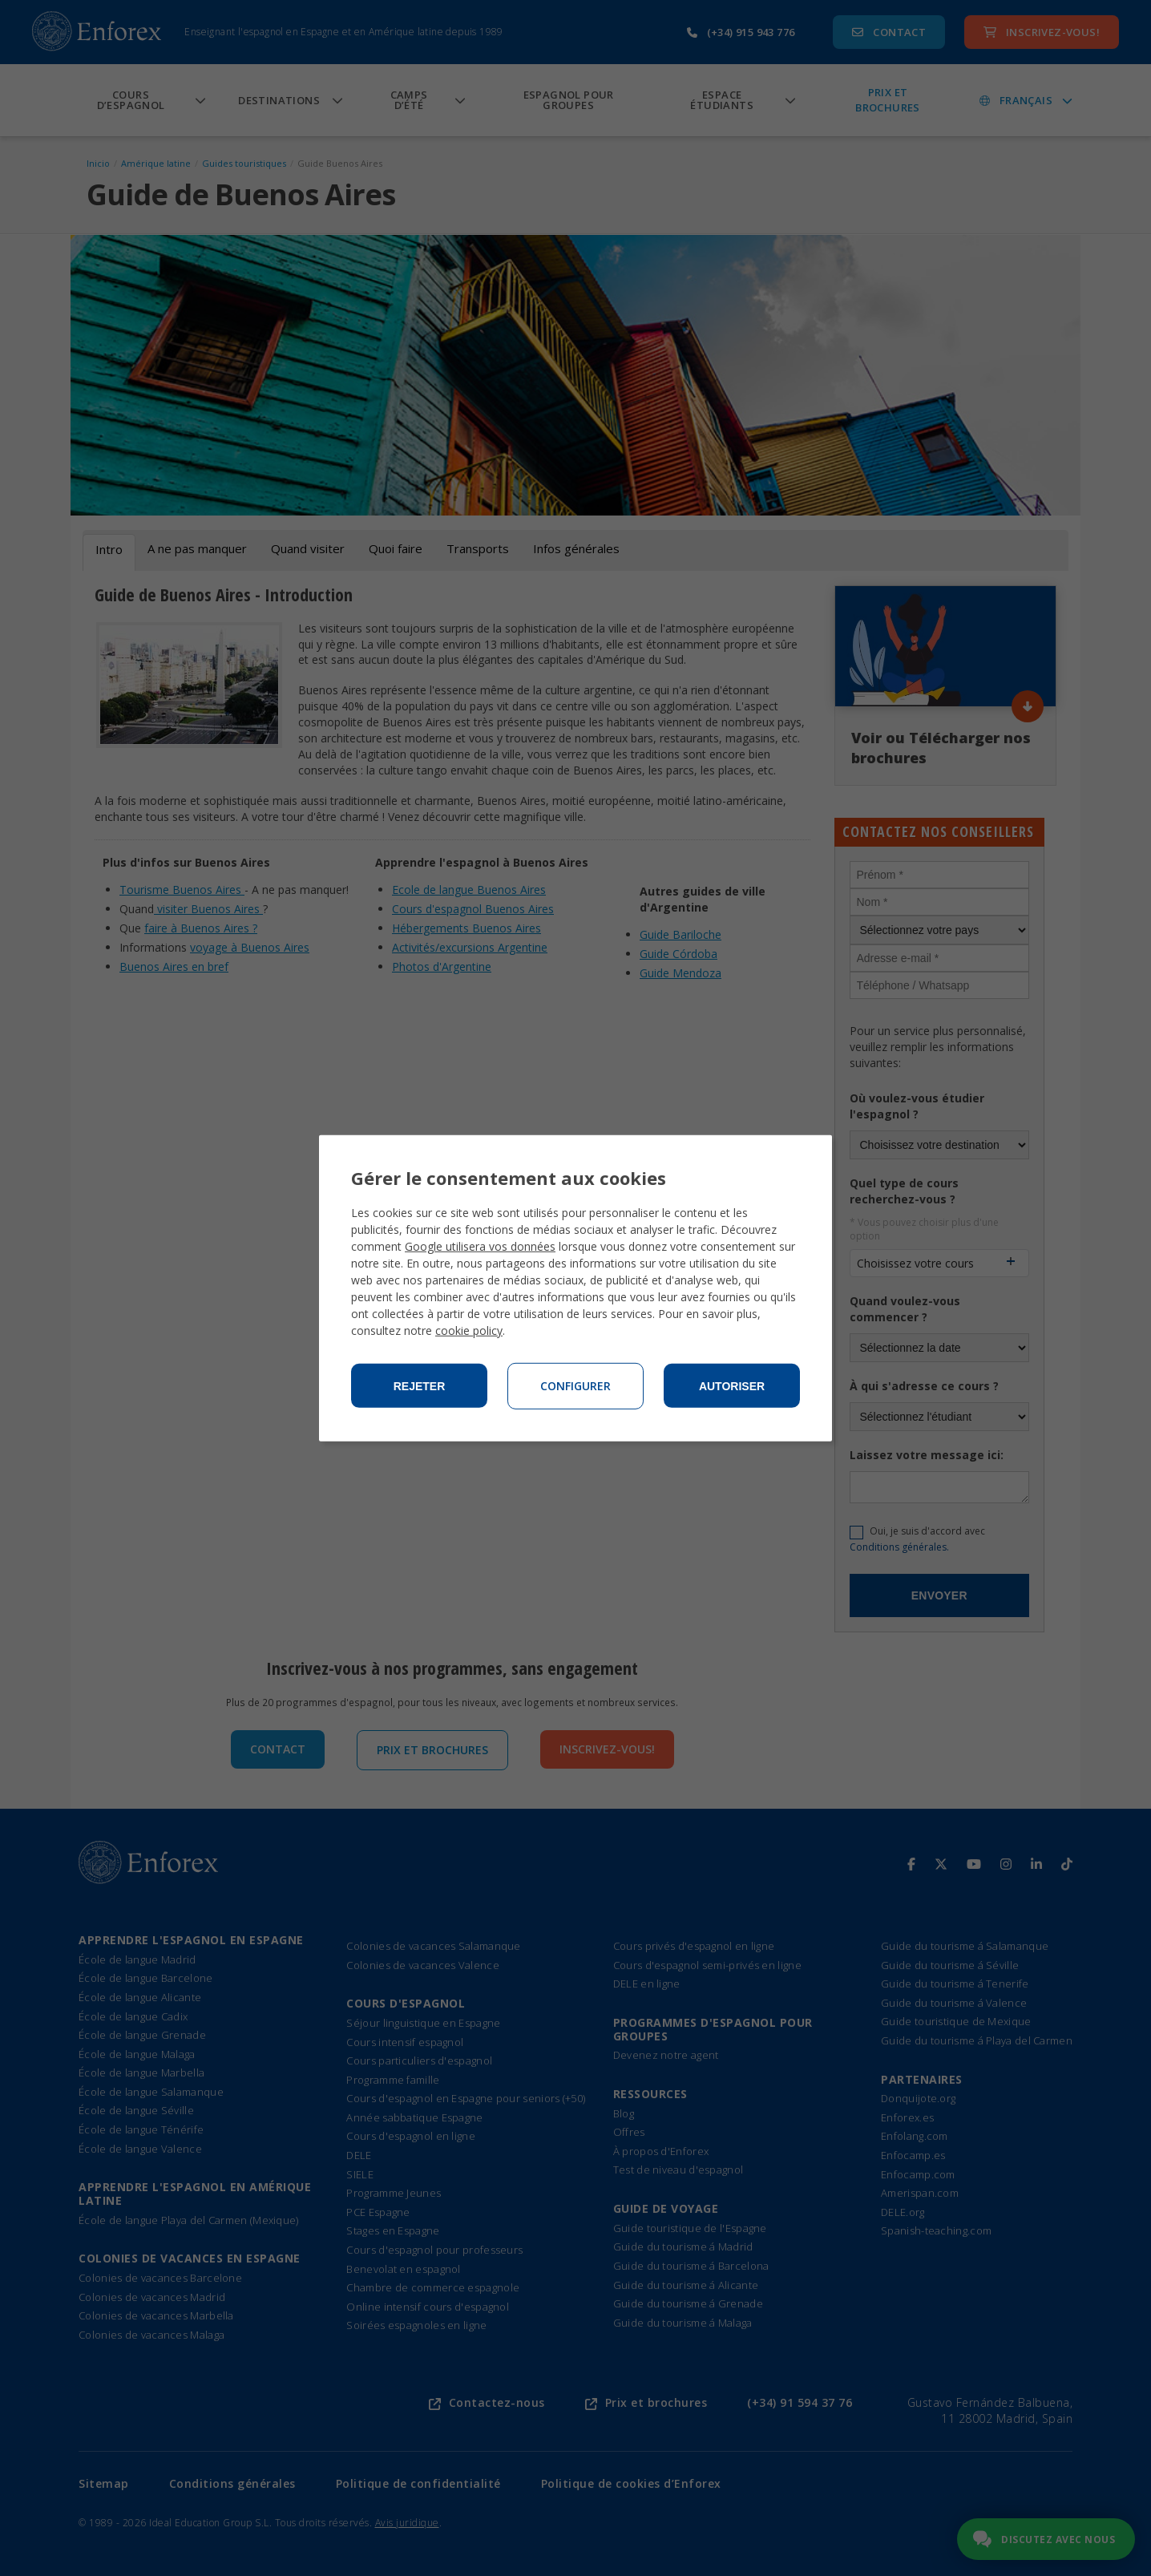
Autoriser (732, 1386)
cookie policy (469, 1330)
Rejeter (420, 1386)
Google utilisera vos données (480, 1246)
